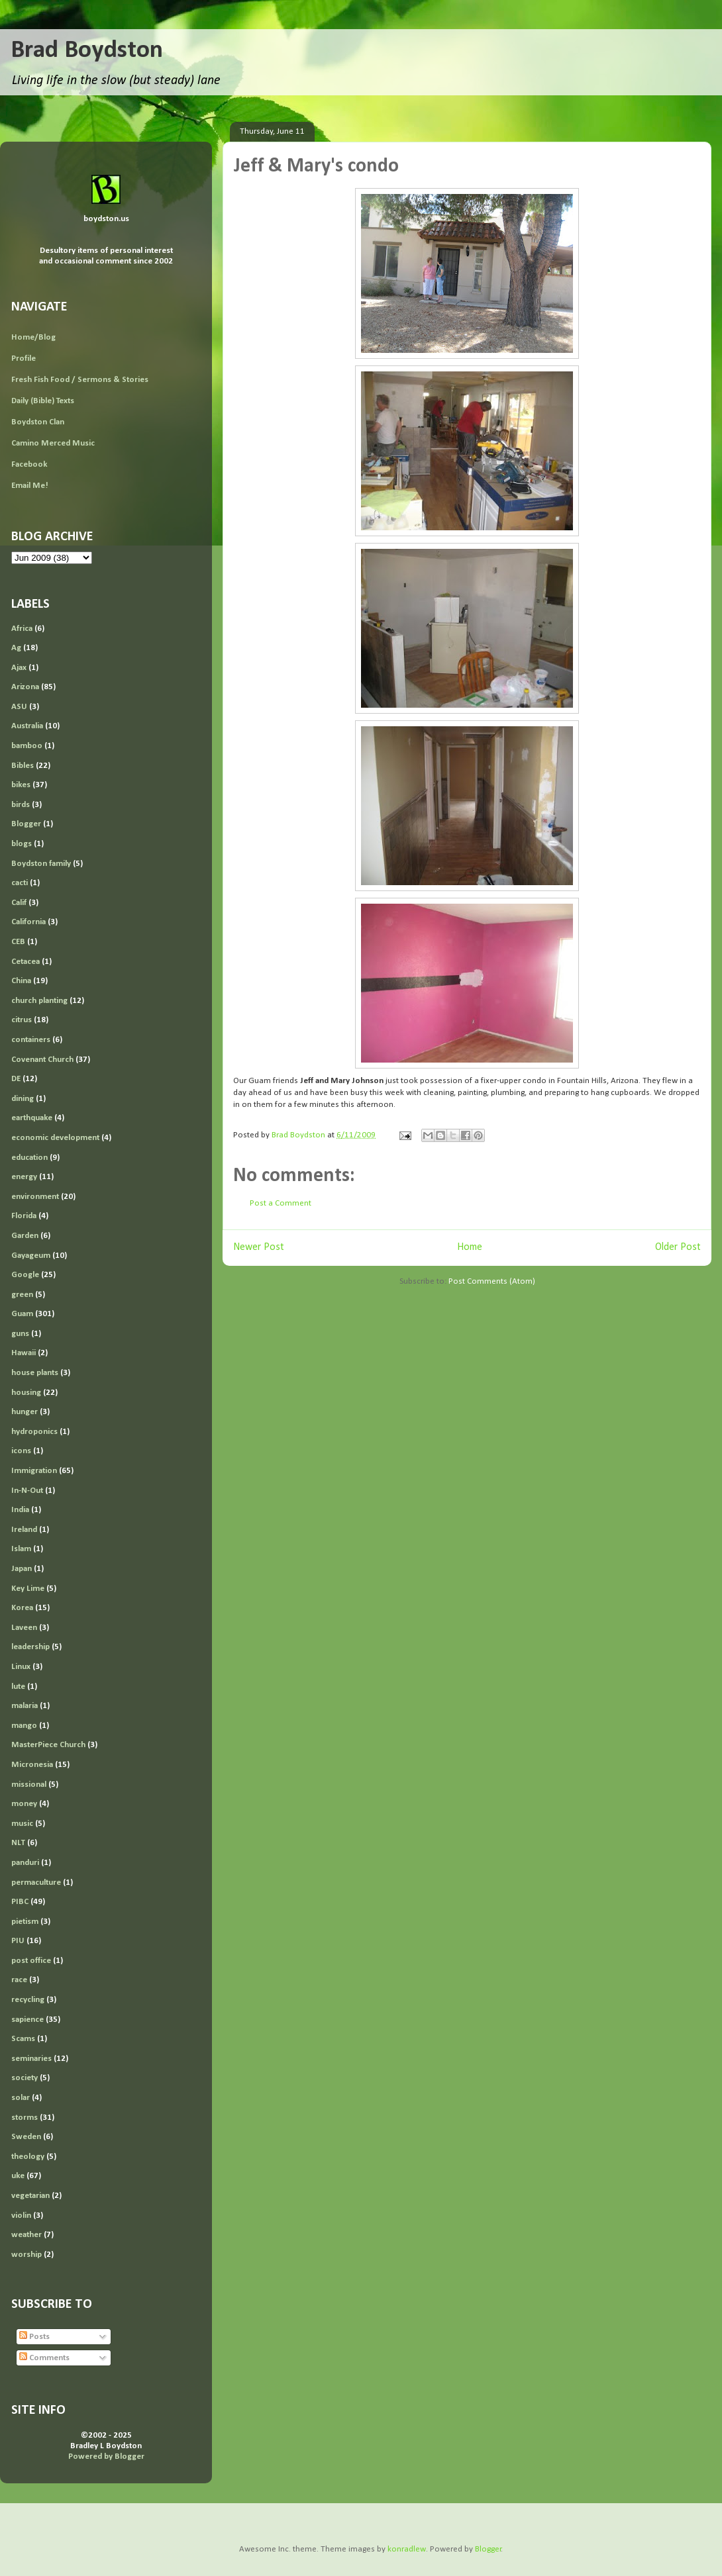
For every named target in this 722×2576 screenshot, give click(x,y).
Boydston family (41, 863)
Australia (27, 726)
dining (22, 1098)
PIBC (19, 1901)
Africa (21, 628)
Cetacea (25, 961)
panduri (25, 1862)
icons (21, 1451)
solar (20, 2097)
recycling (27, 1999)
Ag (16, 648)
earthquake (31, 1118)
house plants (34, 1372)
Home (469, 1247)
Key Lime (27, 1588)
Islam (21, 1549)
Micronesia (32, 1764)
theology (27, 2156)
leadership (30, 1647)
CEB (18, 941)
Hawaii (23, 1353)
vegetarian (30, 2195)
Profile (23, 358)
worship (26, 2254)
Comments (44, 2358)
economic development (55, 1137)
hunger (24, 1411)
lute (18, 1686)
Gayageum (30, 1255)
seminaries (31, 2058)
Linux (20, 1666)
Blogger (26, 824)
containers (30, 1039)
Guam (22, 1314)
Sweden (26, 2136)
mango (24, 1725)
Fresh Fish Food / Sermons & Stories (79, 379)
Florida (23, 1216)
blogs (21, 843)
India (20, 1509)
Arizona (25, 687)
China (21, 981)
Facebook (29, 464)
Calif (18, 902)
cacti (19, 883)
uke (18, 2175)
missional (28, 1784)
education (29, 1157)
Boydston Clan (37, 422)
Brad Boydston (87, 51)
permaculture (36, 1882)
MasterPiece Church (48, 1745)
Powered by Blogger (106, 2456)
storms (24, 2117)
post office (31, 1960)
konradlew (406, 2549)
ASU (19, 706)
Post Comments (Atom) (491, 1281)
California (28, 922)
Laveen (24, 1627)
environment (35, 1196)
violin (21, 2215)
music (22, 1823)
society (24, 2078)
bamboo (26, 745)
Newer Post (258, 1247)
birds (20, 804)
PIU (18, 1940)
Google (25, 1274)
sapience (27, 2019)
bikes (20, 785)
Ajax (18, 667)
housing (26, 1392)
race (19, 1980)
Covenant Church (42, 1059)
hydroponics (34, 1431)
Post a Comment (280, 1203)
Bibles (22, 765)
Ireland (24, 1529)
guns (20, 1333)
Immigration (34, 1470)
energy (24, 1176)
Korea (22, 1607)
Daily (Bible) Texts (42, 401)
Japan (21, 1568)
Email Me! (29, 485)
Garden (24, 1235)
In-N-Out (27, 1490)
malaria (24, 1705)
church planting (39, 1000)
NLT (18, 1842)
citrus (21, 1020)
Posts (34, 2336)
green (22, 1294)
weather (26, 2234)
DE (16, 1078)
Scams (23, 2038)
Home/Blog (33, 337)
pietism (24, 1921)
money (24, 1803)
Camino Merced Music (53, 443)
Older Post (678, 1247)
